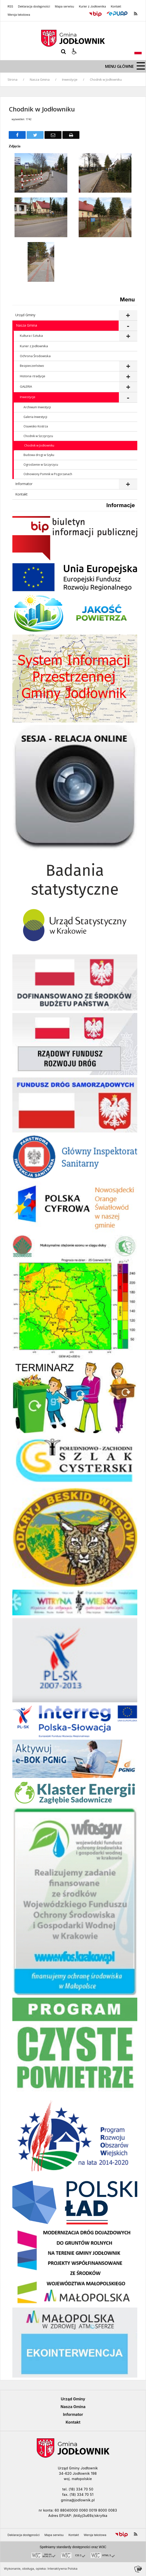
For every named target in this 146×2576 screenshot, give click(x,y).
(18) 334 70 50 (81, 2489)
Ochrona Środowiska (35, 356)
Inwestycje (27, 397)
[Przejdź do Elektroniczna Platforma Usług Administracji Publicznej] (117, 13)
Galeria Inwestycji (35, 417)
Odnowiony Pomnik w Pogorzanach (47, 474)
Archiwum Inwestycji (37, 407)
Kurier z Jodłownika (92, 6)
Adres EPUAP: (60, 2515)
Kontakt (116, 6)
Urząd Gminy (25, 315)
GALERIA (26, 386)
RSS (10, 6)
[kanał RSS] (135, 13)
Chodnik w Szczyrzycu (38, 436)
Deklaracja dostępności (34, 6)
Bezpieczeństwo (32, 365)
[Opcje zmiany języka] (138, 51)
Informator (23, 483)
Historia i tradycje (32, 376)
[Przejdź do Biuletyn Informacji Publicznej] (95, 13)
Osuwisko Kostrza (35, 426)
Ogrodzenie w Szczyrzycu (40, 465)
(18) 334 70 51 (81, 2494)
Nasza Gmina (26, 325)
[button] (74, 51)
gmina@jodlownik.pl (78, 2500)
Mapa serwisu (64, 6)
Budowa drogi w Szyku (38, 455)
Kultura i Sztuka (31, 335)
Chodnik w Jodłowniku (39, 445)
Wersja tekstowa (19, 14)
